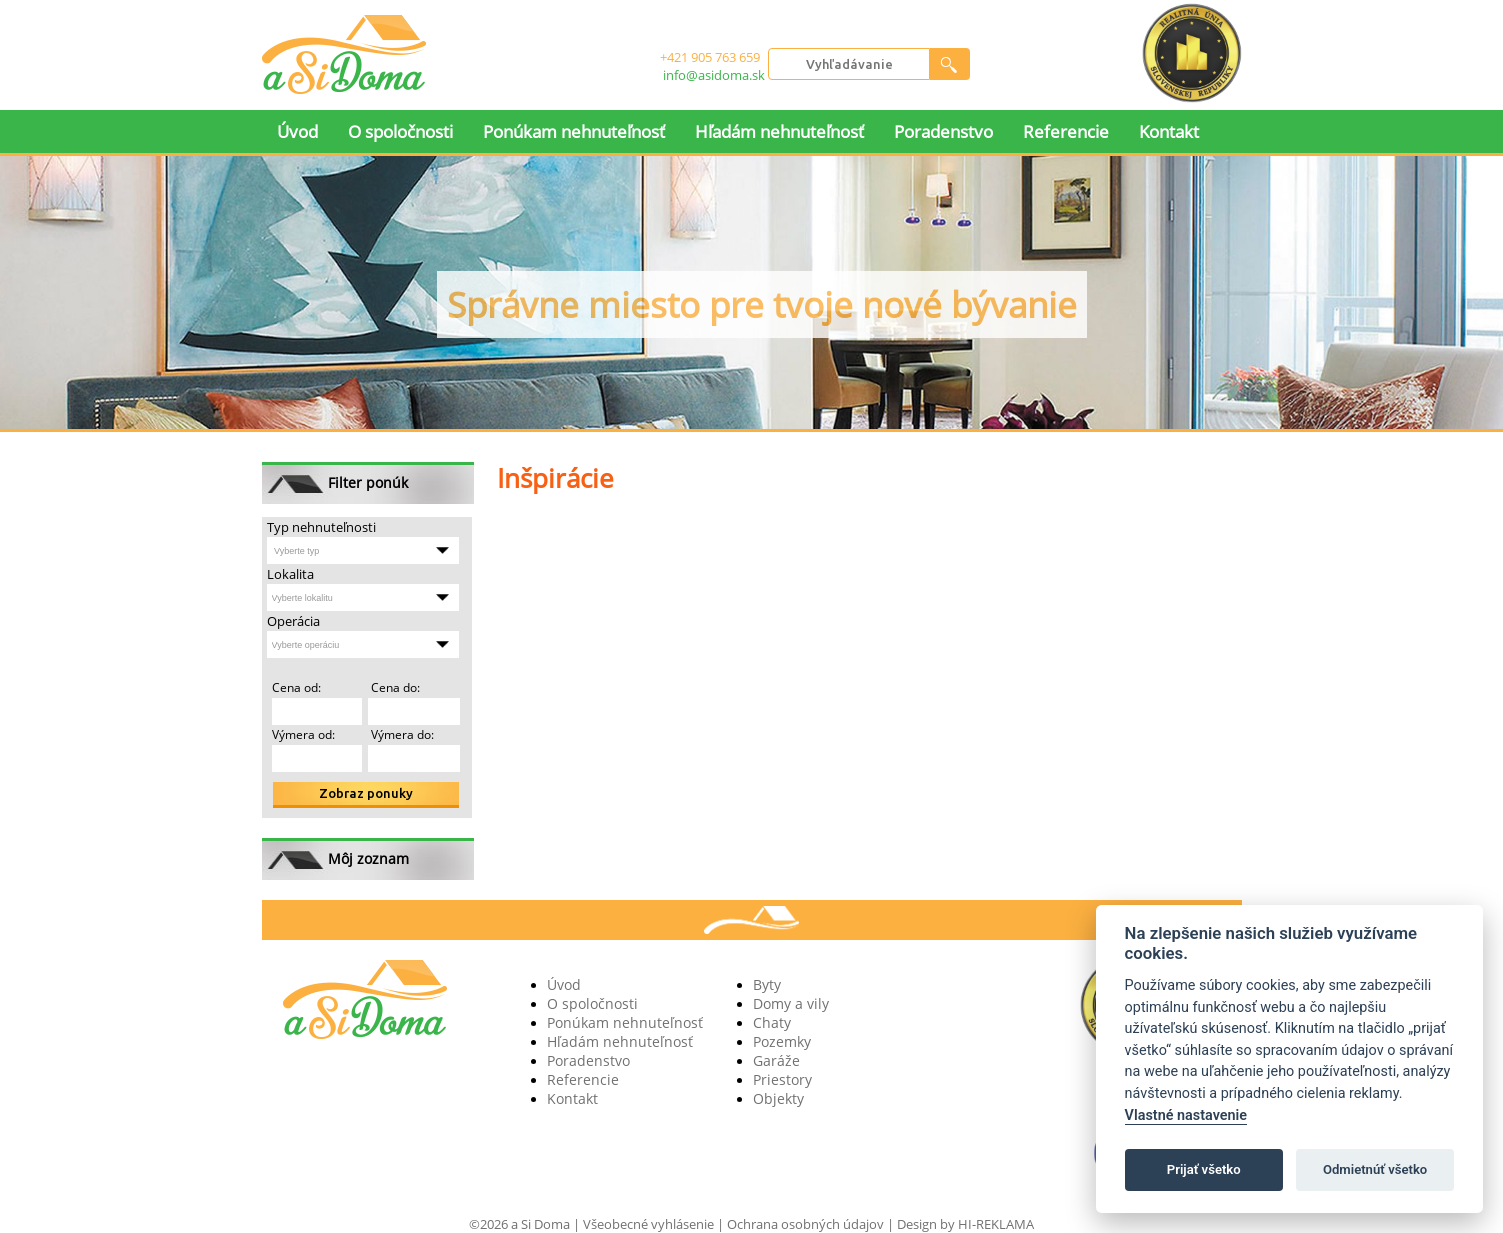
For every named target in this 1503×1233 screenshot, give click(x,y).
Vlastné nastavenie (1186, 1115)
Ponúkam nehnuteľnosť (574, 131)
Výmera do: (401, 734)
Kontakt (1169, 131)
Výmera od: (303, 734)
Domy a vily (791, 1003)
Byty (767, 984)
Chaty (772, 1022)
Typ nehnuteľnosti (321, 527)
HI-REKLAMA (996, 1224)
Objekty (778, 1098)
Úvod (297, 131)
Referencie (1066, 131)
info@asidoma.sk (714, 75)
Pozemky (782, 1041)
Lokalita (290, 574)
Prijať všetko (1204, 1169)
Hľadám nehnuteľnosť (779, 131)
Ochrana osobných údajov (805, 1224)
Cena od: (296, 687)
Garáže (776, 1060)
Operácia (293, 621)
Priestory (782, 1079)
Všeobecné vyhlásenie (648, 1224)
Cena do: (394, 687)
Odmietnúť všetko (1375, 1169)
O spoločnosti (400, 131)
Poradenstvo (943, 131)
